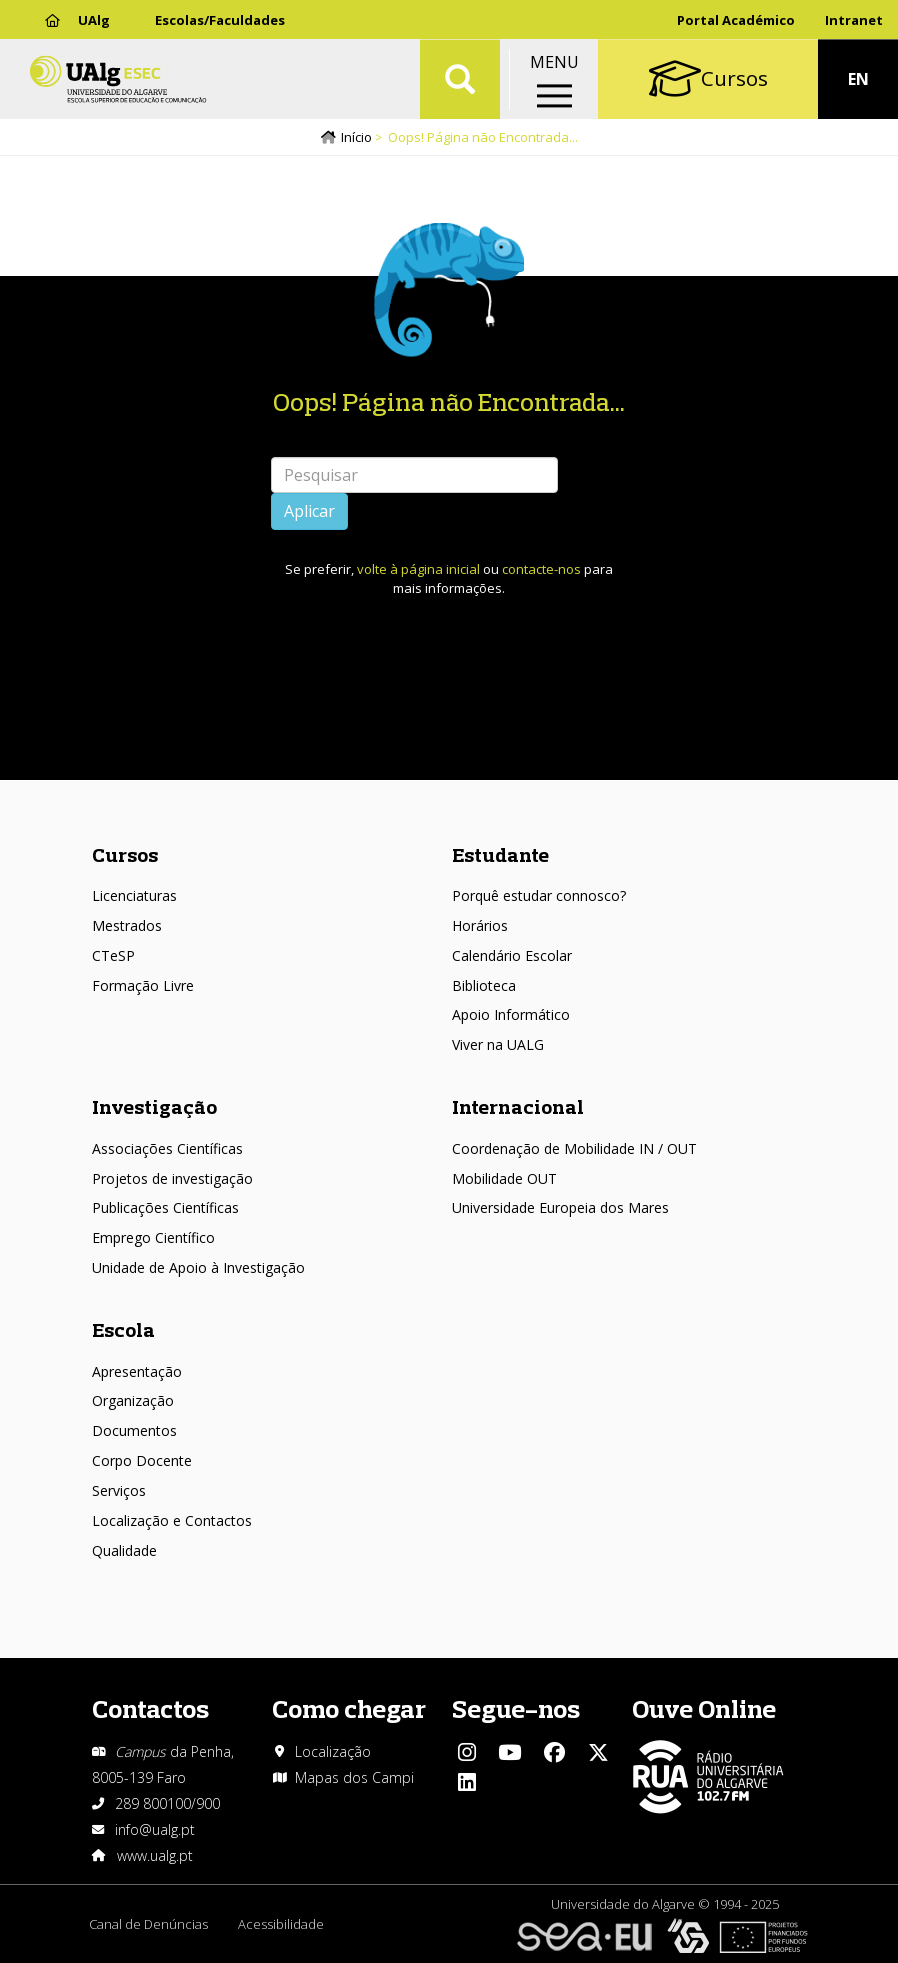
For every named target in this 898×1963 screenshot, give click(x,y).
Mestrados (127, 925)
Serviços (119, 1490)
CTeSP (113, 955)
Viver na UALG (498, 1044)
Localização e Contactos (172, 1520)
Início (356, 137)
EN (858, 80)
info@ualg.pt (155, 1829)
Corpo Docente (142, 1460)
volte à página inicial (418, 569)
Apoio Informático (511, 1014)
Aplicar (309, 511)
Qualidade (124, 1550)
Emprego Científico (153, 1237)
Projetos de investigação (172, 1178)
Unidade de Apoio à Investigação (198, 1267)
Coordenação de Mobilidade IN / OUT (574, 1148)
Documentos (134, 1430)
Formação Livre (143, 985)
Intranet (854, 20)
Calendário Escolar (512, 955)
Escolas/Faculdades (220, 20)
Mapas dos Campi (354, 1777)
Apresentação (137, 1371)
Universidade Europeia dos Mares (560, 1207)
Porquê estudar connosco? (539, 895)
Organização (133, 1400)
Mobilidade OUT (504, 1178)
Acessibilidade (281, 1924)
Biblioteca (484, 985)
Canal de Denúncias (148, 1924)
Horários (480, 925)
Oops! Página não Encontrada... (449, 401)
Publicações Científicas (165, 1207)
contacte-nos (541, 569)
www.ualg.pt (155, 1855)
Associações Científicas (167, 1148)
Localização (333, 1751)
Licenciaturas (134, 895)
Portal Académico (736, 20)
